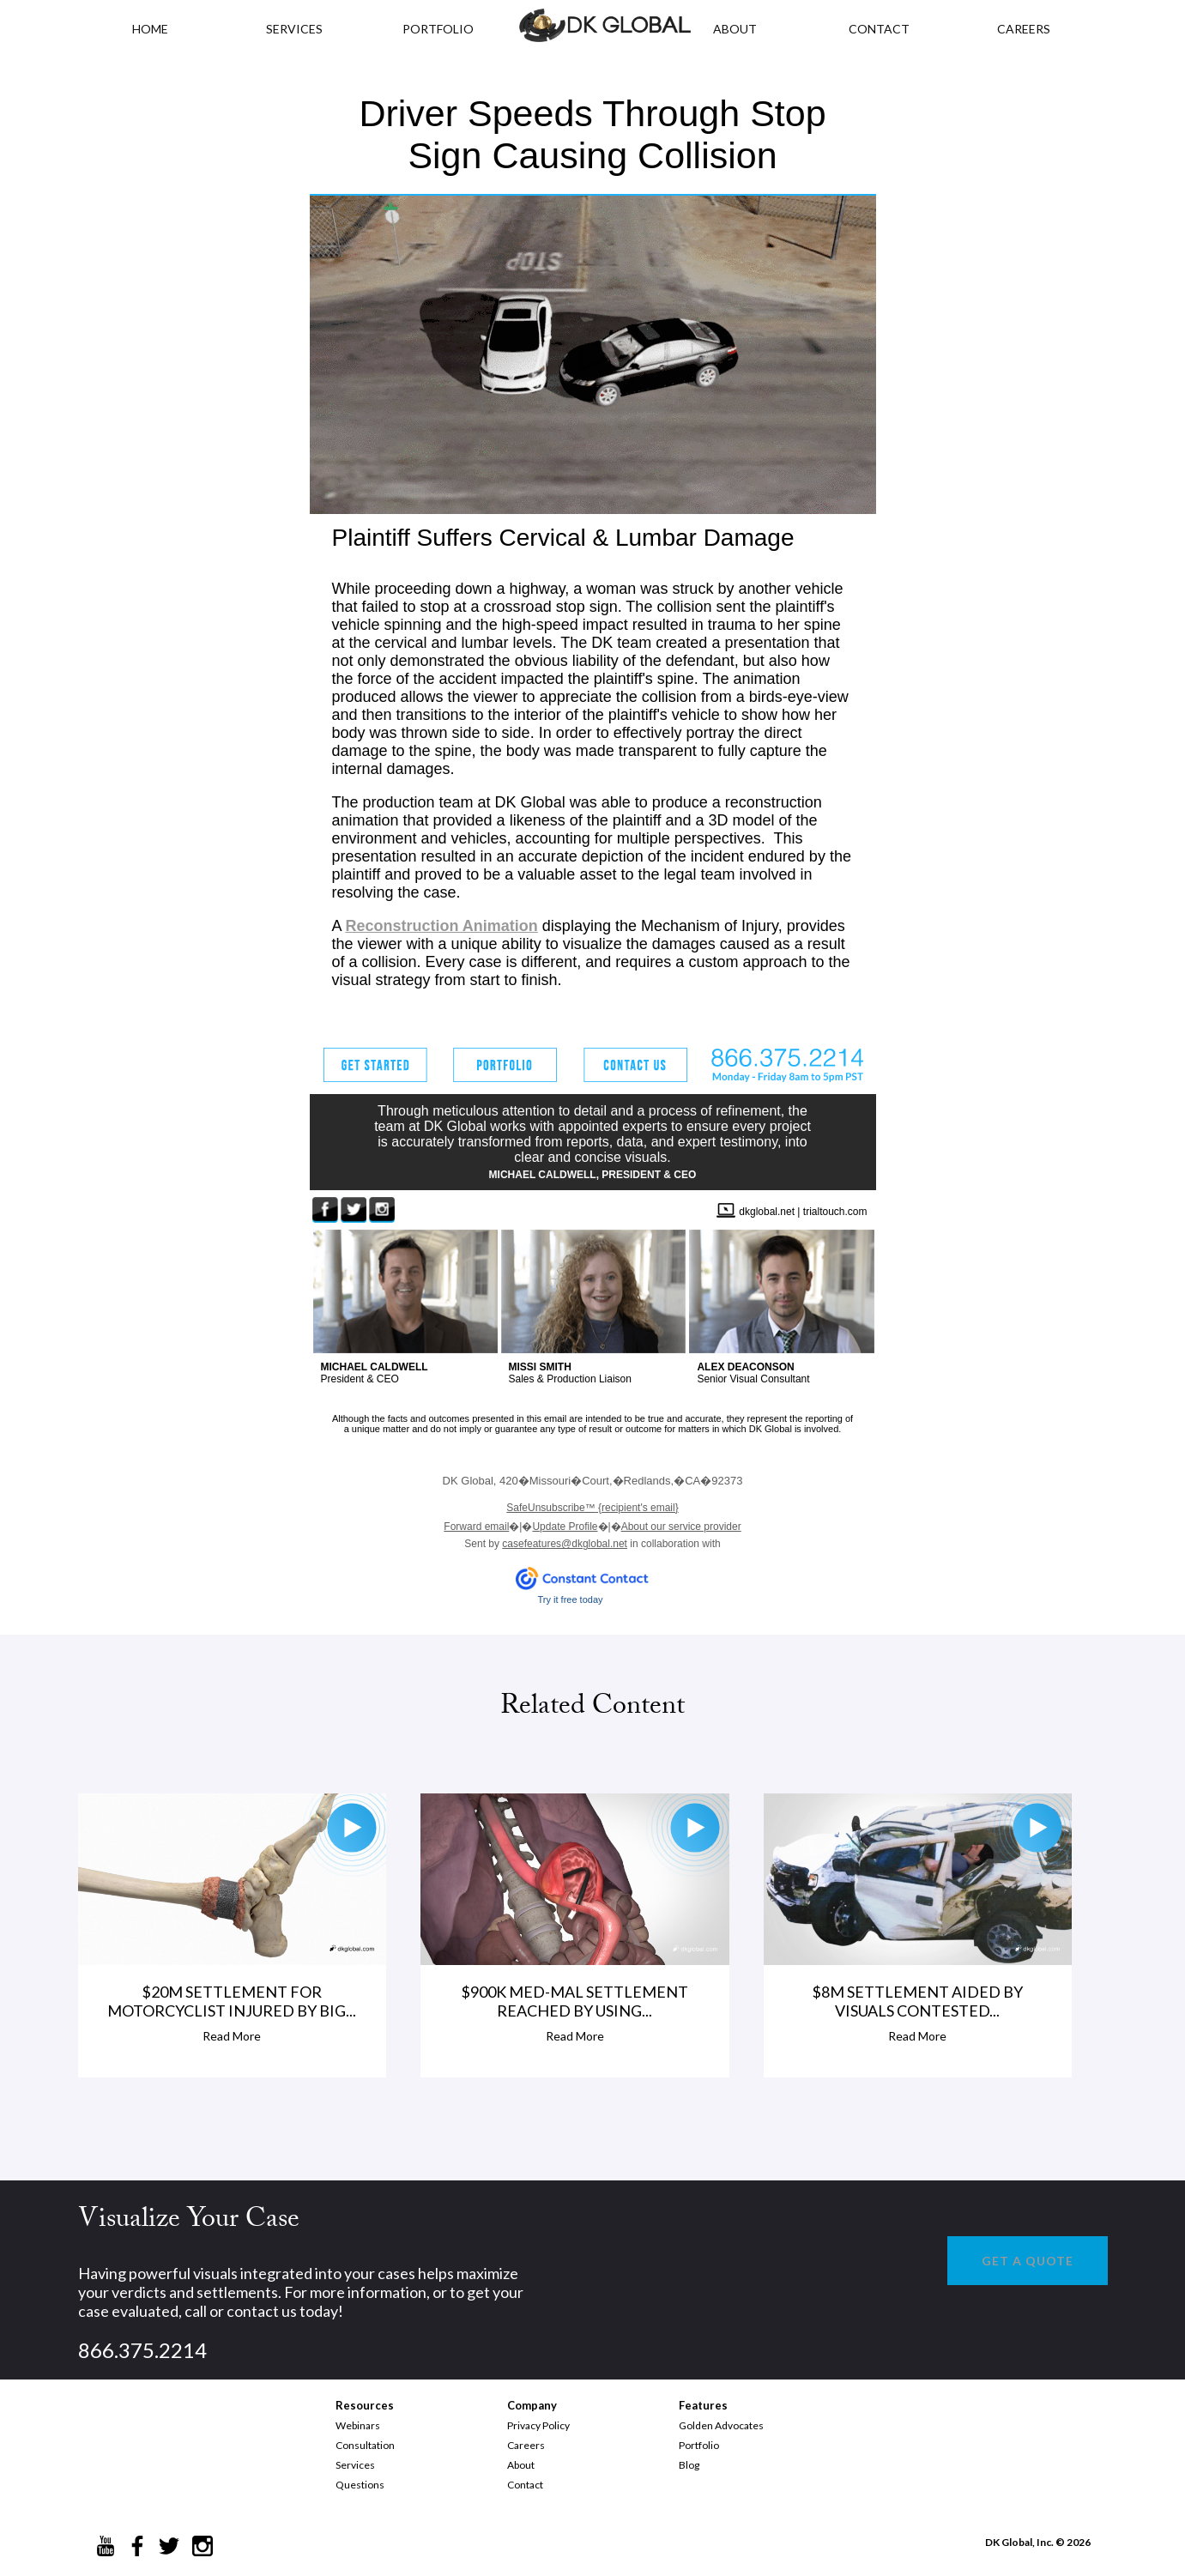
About (521, 2464)
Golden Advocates (721, 2425)
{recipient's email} (592, 1508)
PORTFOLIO (438, 28)
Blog (689, 2464)
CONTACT (879, 28)
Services (294, 28)
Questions (360, 2484)
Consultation (365, 2445)
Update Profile (564, 1527)
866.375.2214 (142, 2349)
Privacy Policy (538, 2425)
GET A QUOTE (1027, 2260)
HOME (150, 28)
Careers (526, 2445)
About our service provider (681, 1527)
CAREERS (1023, 28)
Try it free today (570, 1599)
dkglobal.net (767, 1212)
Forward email (476, 1527)
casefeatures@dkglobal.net (564, 1544)
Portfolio (699, 2445)
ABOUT (735, 28)
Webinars (358, 2425)
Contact (525, 2484)
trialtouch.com (835, 1212)
